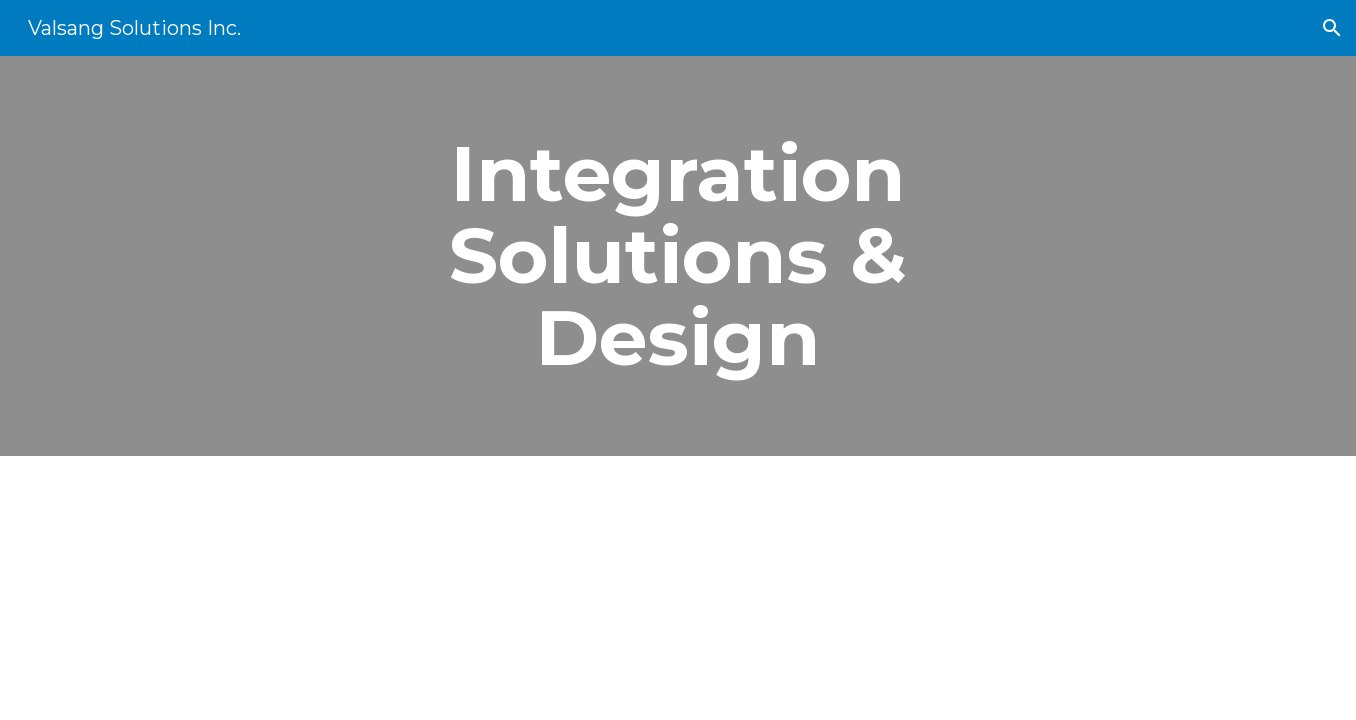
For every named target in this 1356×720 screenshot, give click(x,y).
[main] (678, 256)
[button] (1332, 28)
